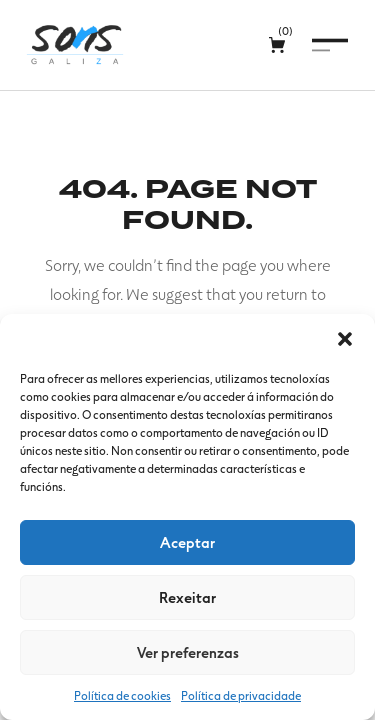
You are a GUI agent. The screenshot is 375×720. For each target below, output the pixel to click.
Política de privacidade (241, 695)
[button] (345, 339)
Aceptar (187, 542)
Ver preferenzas (188, 652)
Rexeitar (187, 597)
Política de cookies (122, 695)
